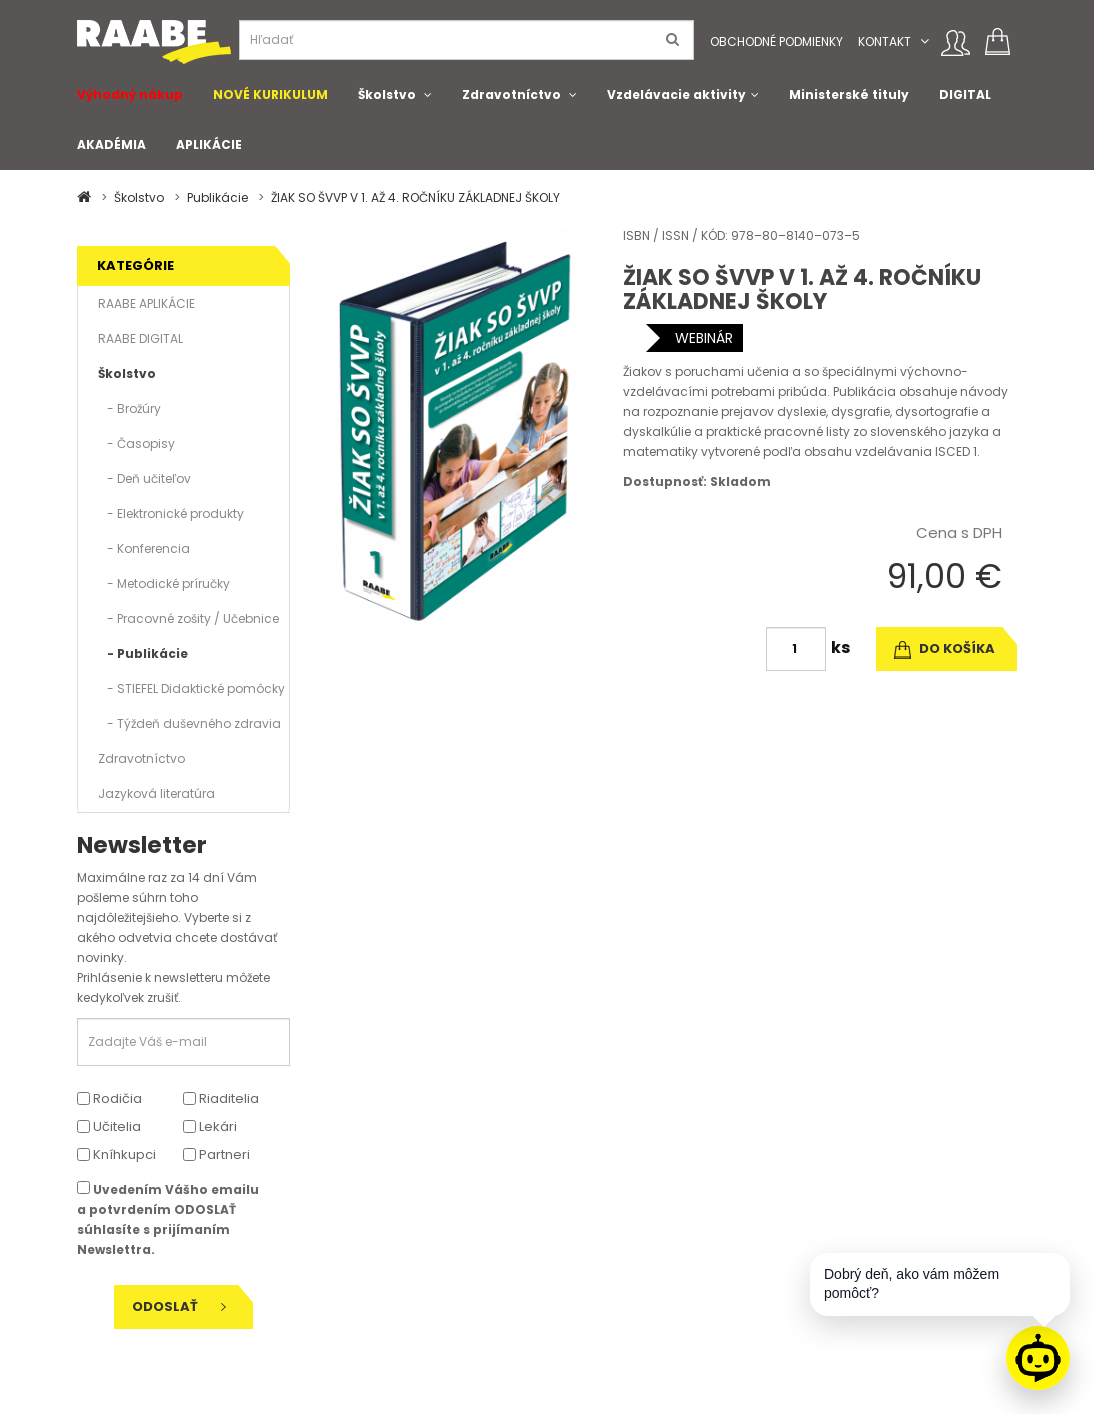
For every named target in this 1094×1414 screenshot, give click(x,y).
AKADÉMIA (111, 144)
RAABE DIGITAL (140, 338)
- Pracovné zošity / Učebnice (188, 618)
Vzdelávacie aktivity (676, 94)
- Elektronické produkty (171, 513)
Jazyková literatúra (156, 793)
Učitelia (109, 1126)
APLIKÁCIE (209, 144)
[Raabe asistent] (1038, 1358)
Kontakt (884, 41)
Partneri (216, 1154)
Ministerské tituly (849, 94)
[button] (924, 41)
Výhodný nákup (130, 94)
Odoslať (179, 1306)
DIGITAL (965, 94)
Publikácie (217, 197)
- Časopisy (136, 443)
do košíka (944, 648)
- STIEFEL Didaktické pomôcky (191, 688)
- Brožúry (129, 408)
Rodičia (109, 1098)
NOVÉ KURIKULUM (270, 94)
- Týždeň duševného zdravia (189, 723)
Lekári (210, 1126)
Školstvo (387, 94)
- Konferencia (144, 548)
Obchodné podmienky (776, 41)
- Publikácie (143, 653)
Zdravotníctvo (511, 94)
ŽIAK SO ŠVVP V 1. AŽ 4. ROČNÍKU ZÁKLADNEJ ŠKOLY (415, 197)
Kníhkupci (116, 1154)
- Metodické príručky (164, 583)
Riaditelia (221, 1098)
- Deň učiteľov (144, 478)
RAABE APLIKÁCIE (146, 303)
